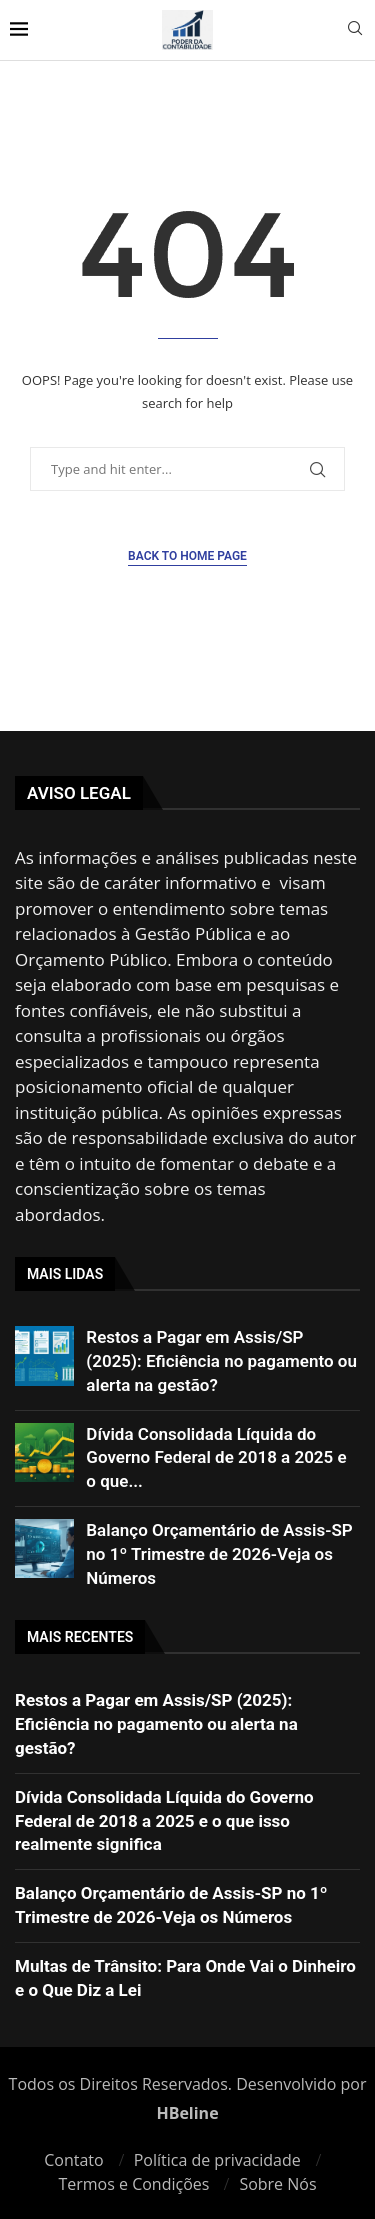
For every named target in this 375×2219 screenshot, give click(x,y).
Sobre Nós (277, 2184)
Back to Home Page (187, 556)
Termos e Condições (133, 2184)
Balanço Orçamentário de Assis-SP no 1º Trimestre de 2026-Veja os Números (219, 1554)
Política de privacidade (217, 2160)
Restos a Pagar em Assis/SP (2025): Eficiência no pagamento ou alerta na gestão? (221, 1361)
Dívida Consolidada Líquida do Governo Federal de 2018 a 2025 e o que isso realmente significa (164, 1821)
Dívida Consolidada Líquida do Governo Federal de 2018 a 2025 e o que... (216, 1458)
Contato (73, 2160)
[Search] (355, 30)
